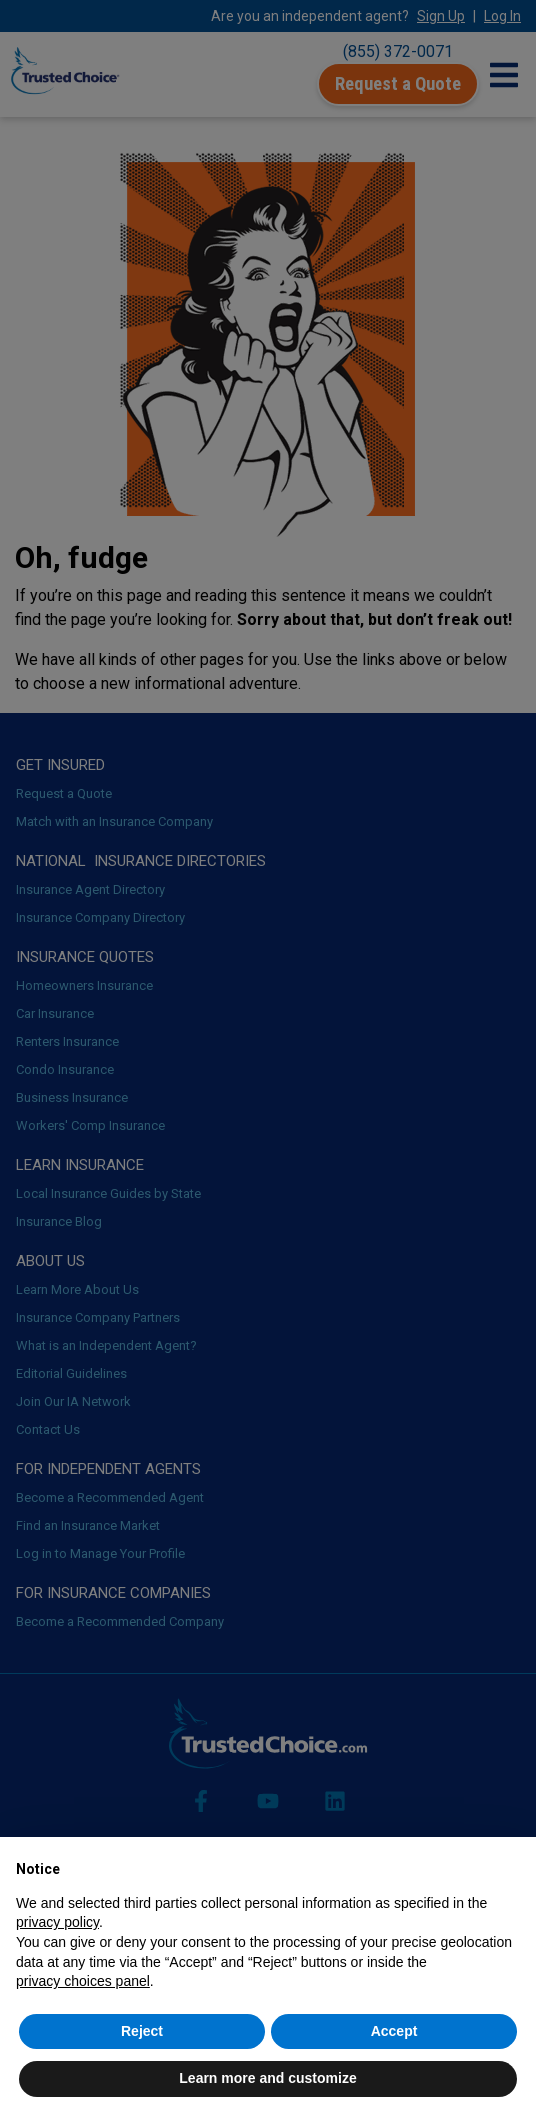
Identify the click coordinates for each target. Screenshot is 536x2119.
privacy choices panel (83, 1981)
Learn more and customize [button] (267, 2078)
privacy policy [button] (57, 1922)
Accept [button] (394, 2031)
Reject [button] (142, 2031)
